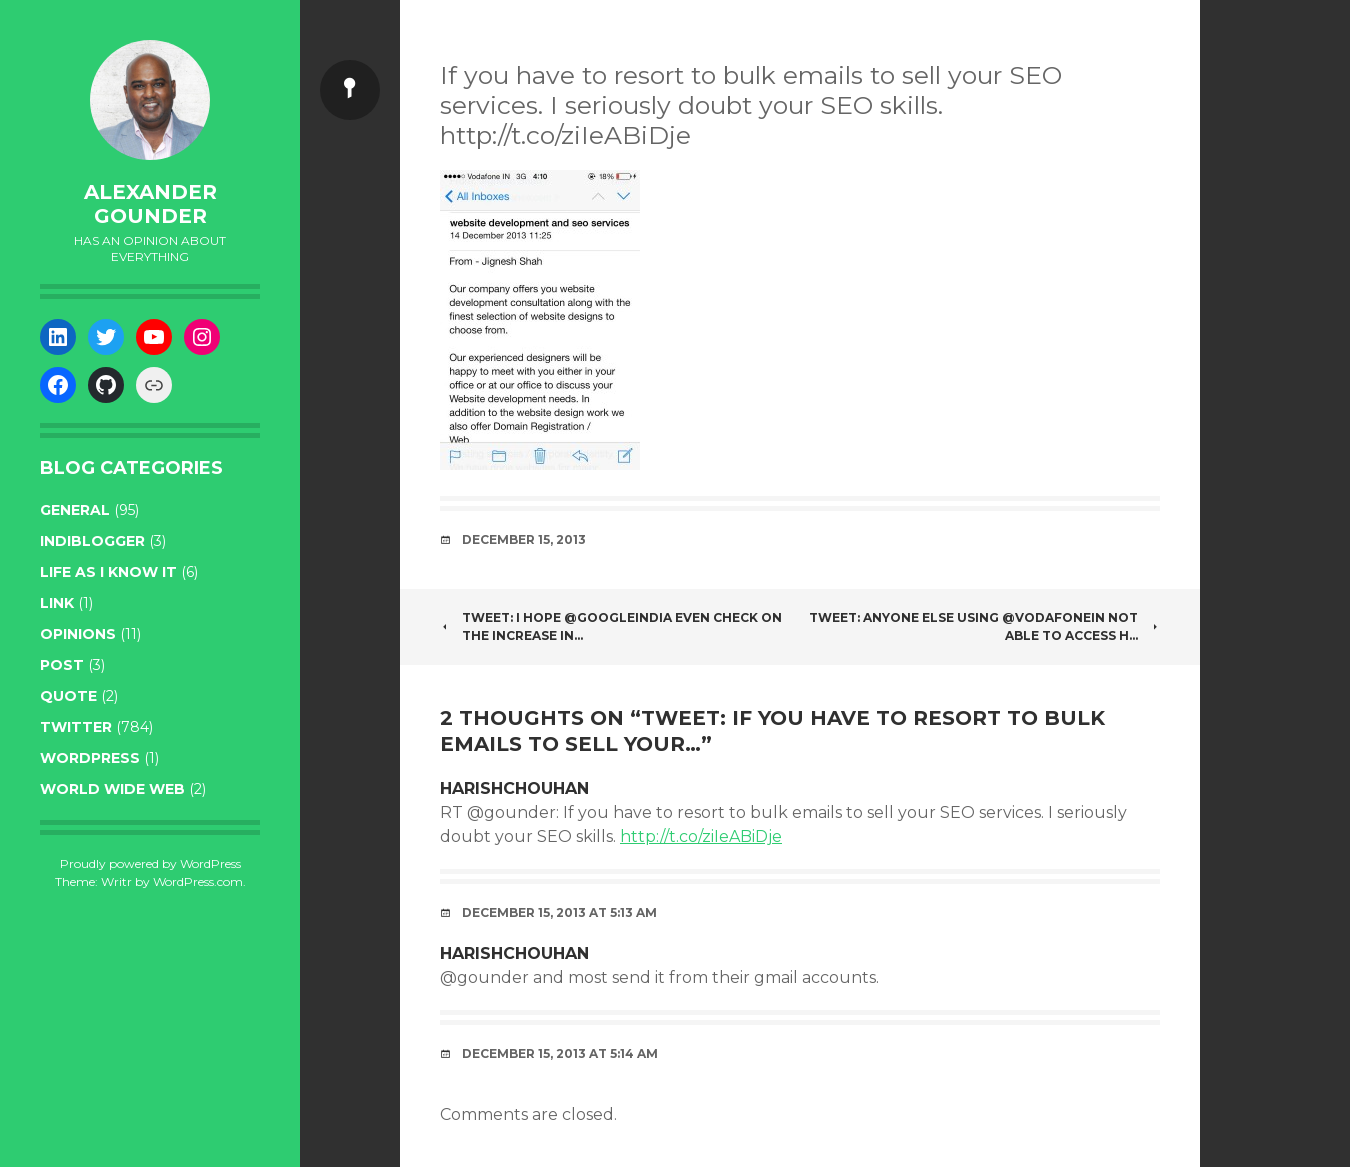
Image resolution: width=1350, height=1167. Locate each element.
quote (68, 696)
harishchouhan (514, 788)
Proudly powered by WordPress (150, 863)
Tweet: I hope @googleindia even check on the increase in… (611, 626)
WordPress (90, 758)
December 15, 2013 (524, 539)
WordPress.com (198, 881)
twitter (76, 727)
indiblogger (92, 541)
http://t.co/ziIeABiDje (701, 836)
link (57, 603)
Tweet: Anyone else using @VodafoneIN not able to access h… (984, 626)
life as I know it (108, 572)
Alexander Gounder (150, 204)
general (75, 510)
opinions (78, 634)
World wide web (112, 789)
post (62, 665)
